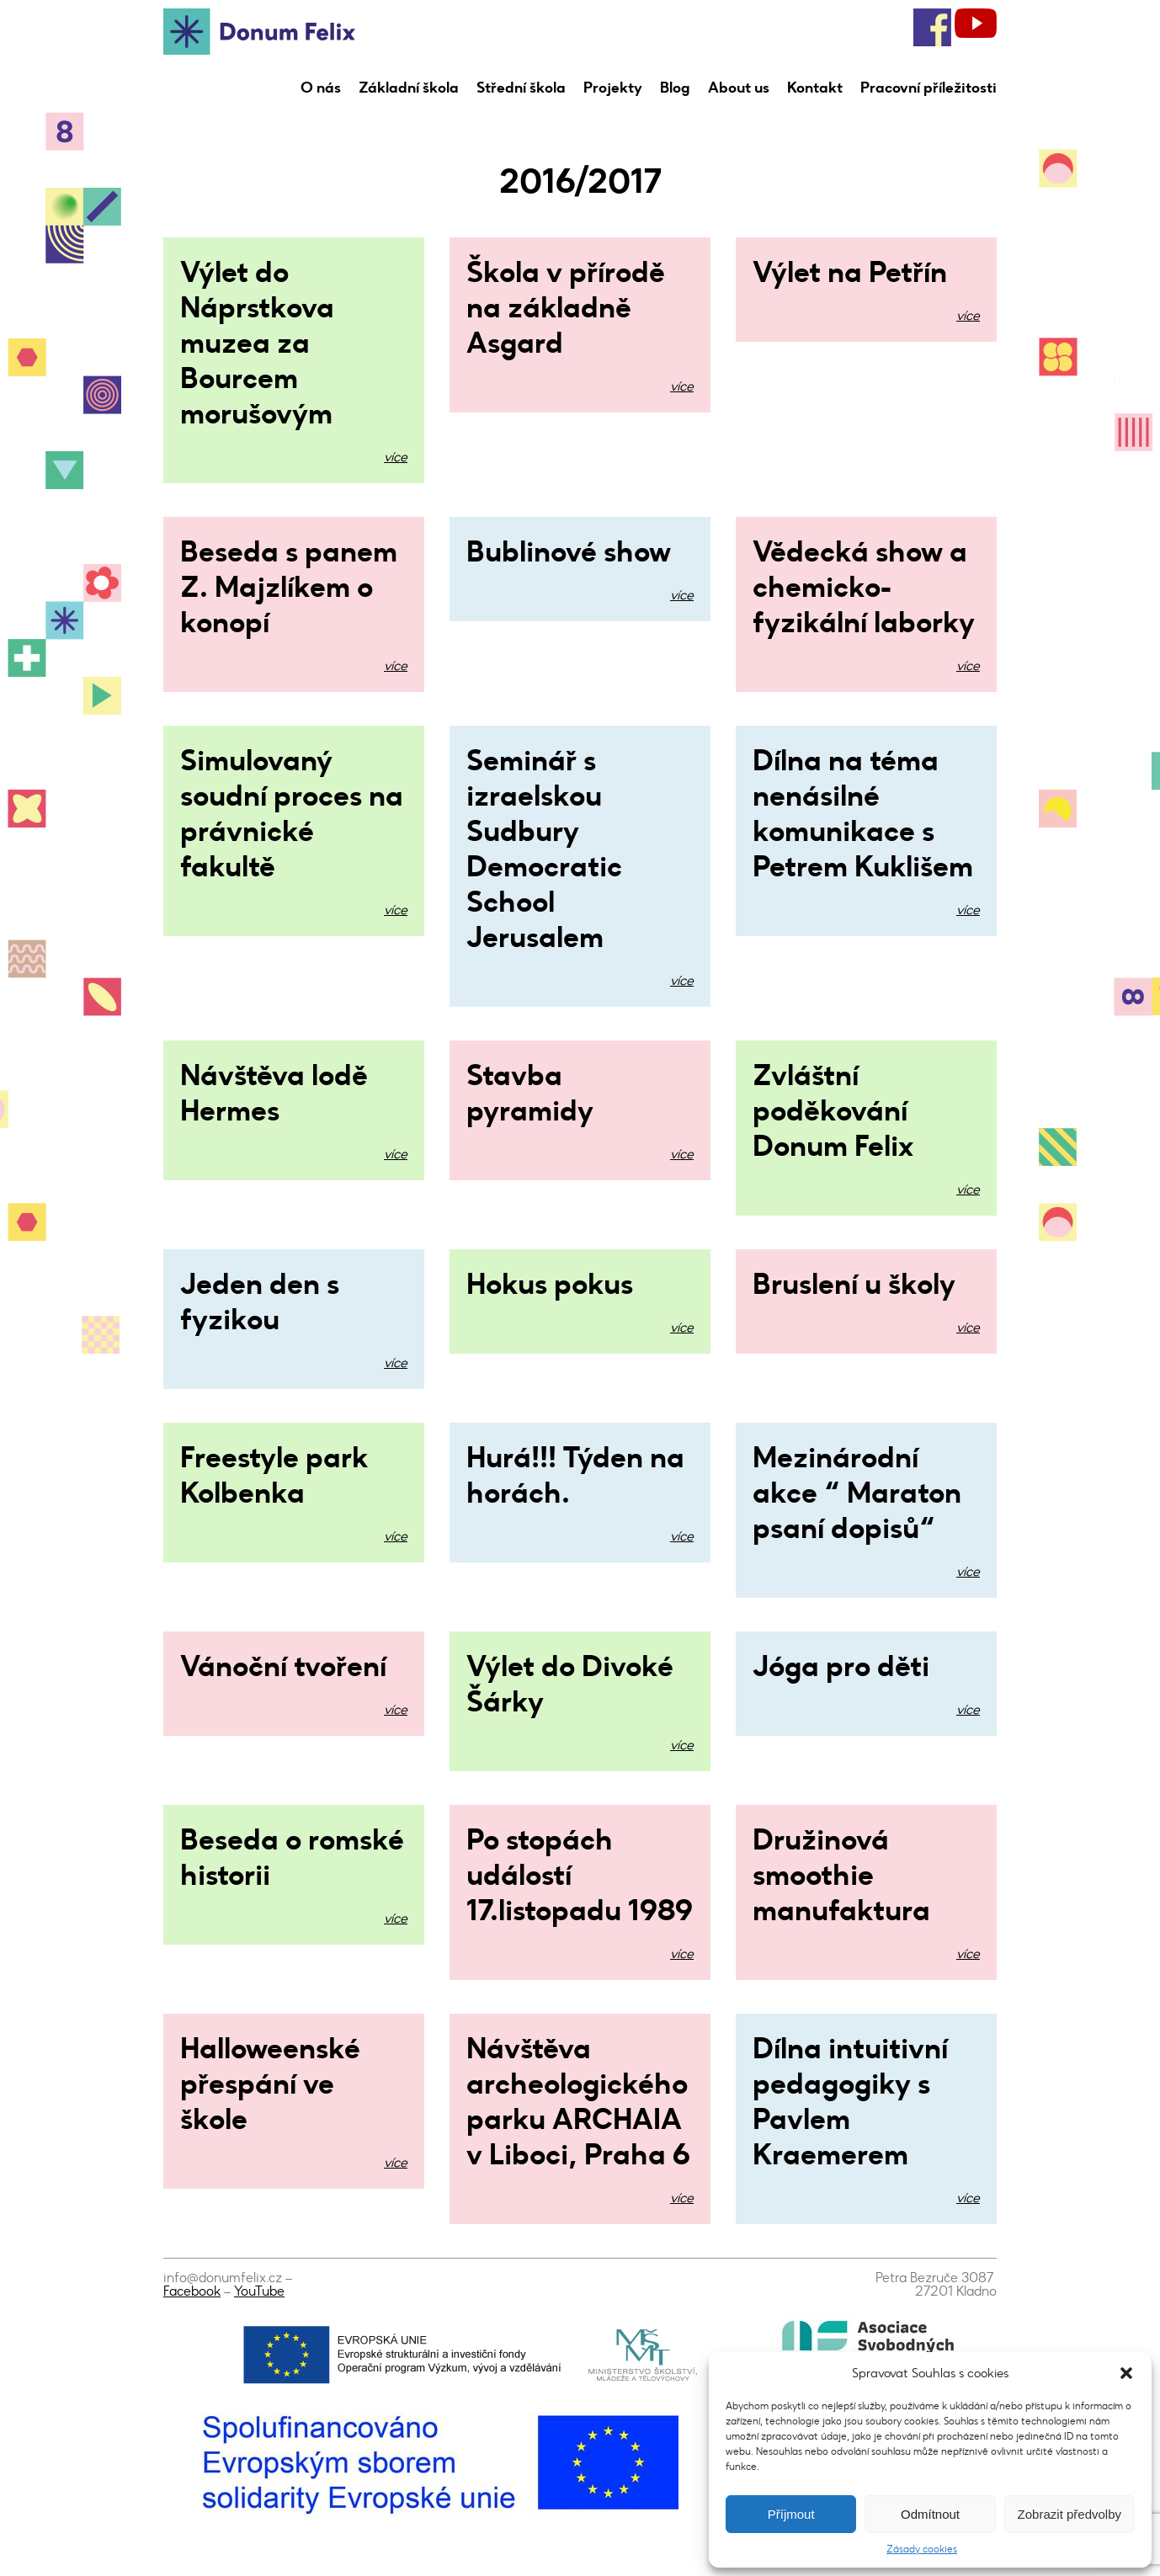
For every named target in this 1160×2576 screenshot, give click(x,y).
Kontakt (815, 87)
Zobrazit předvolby (1069, 2514)
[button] (1126, 2373)
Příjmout (791, 2514)
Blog (675, 87)
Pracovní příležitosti (928, 87)
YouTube (259, 2291)
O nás (321, 87)
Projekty (612, 87)
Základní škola (409, 87)
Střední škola (521, 87)
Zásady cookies (921, 2549)
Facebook (192, 2291)
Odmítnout (930, 2514)
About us (738, 87)
